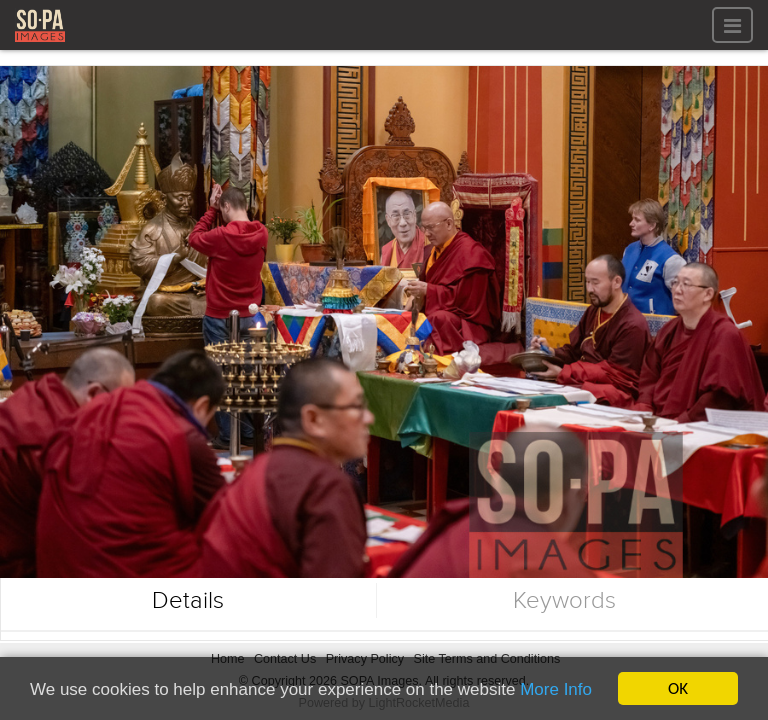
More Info (556, 690)
